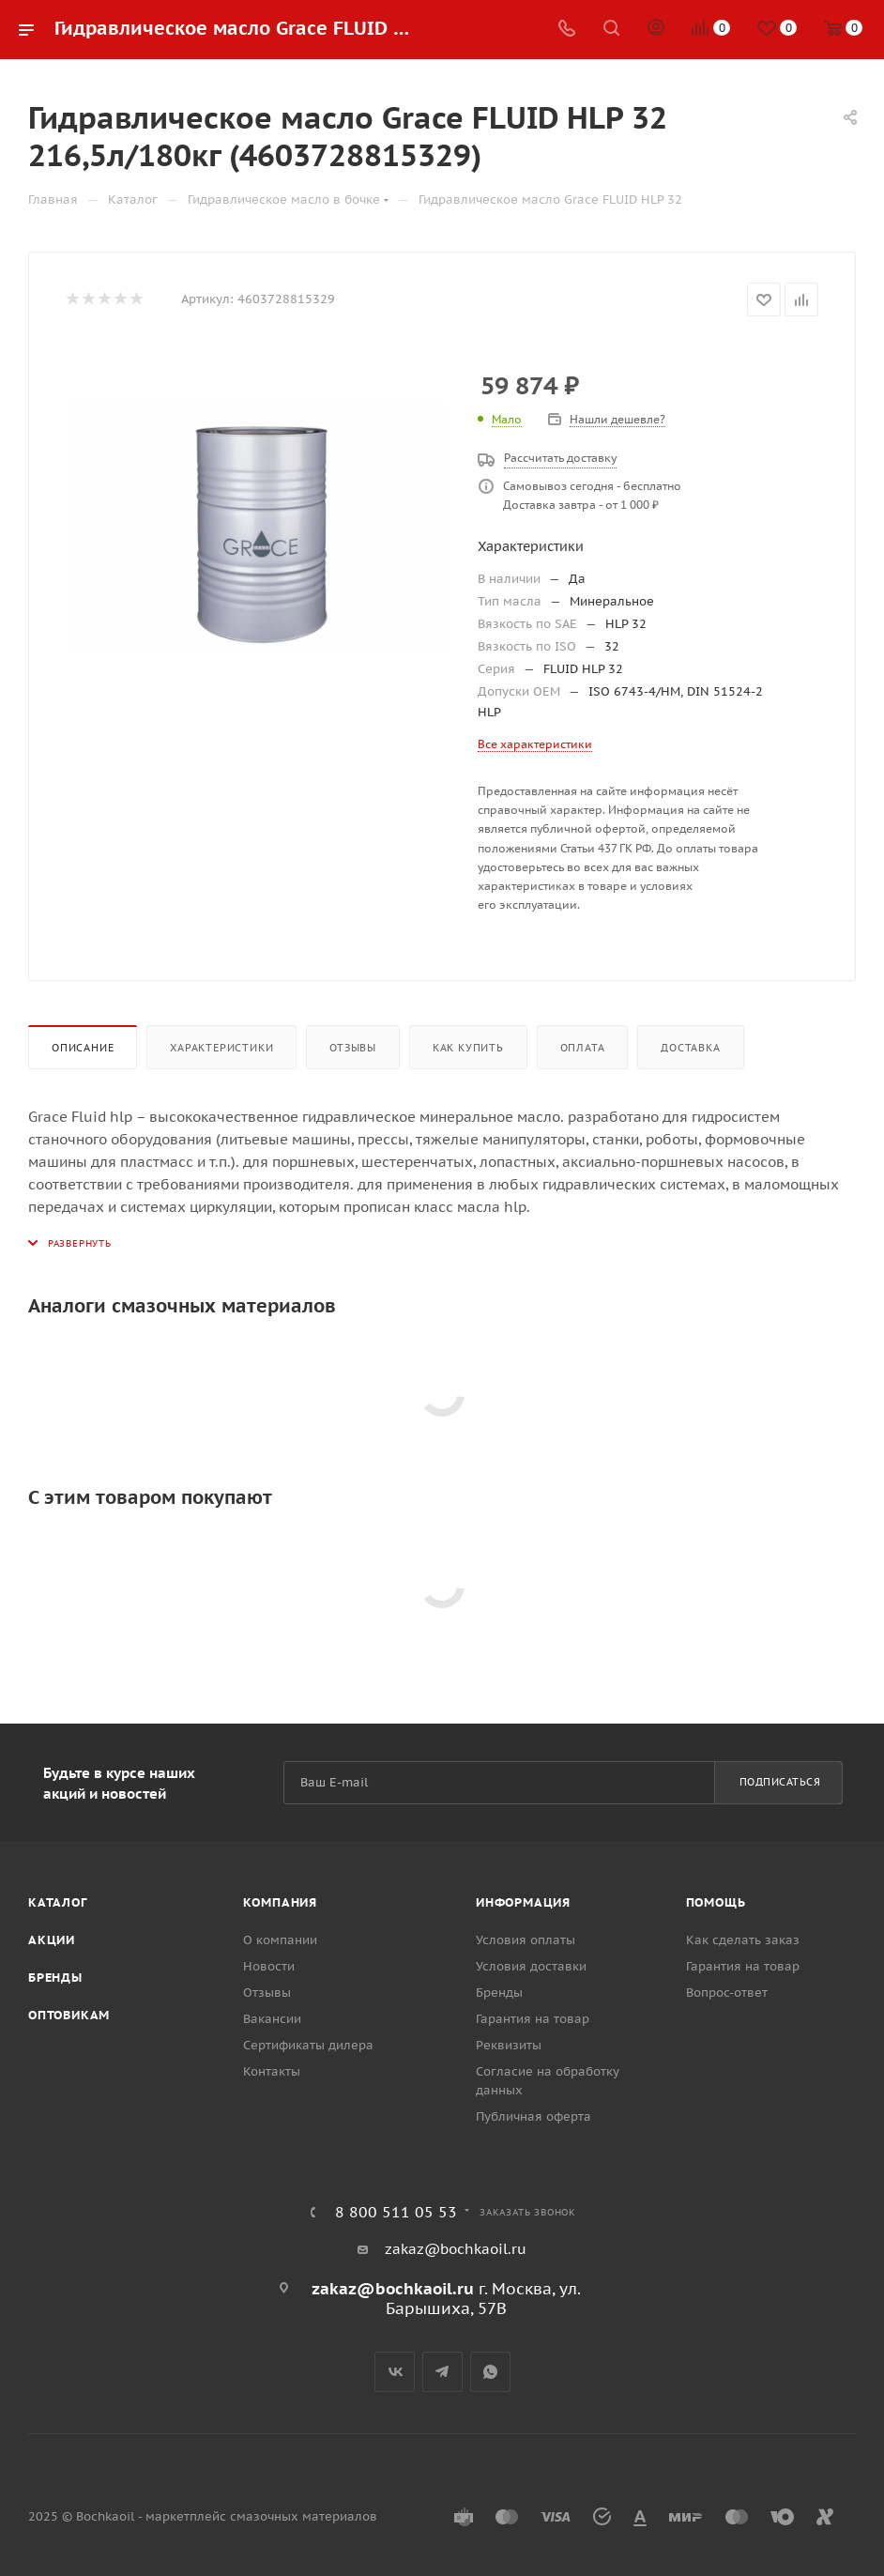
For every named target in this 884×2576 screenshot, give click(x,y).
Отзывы (352, 1047)
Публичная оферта (533, 2116)
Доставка (690, 1047)
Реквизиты (508, 2045)
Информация (523, 1902)
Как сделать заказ (743, 1940)
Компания (280, 1902)
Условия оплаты (525, 1940)
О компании (280, 1940)
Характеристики (221, 1047)
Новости (269, 1966)
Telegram (442, 2372)
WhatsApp (490, 2372)
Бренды (55, 1978)
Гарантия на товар (532, 2019)
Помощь (716, 1902)
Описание (83, 1047)
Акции (51, 1940)
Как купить (468, 1047)
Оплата (582, 1047)
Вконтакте (394, 2372)
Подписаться (780, 1781)
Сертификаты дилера (308, 2045)
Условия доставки (531, 1966)
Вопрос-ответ (727, 1993)
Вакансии (272, 2019)
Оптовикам (69, 2015)
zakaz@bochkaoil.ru (455, 2249)
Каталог (57, 1902)
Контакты (271, 2071)
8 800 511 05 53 (396, 2211)
